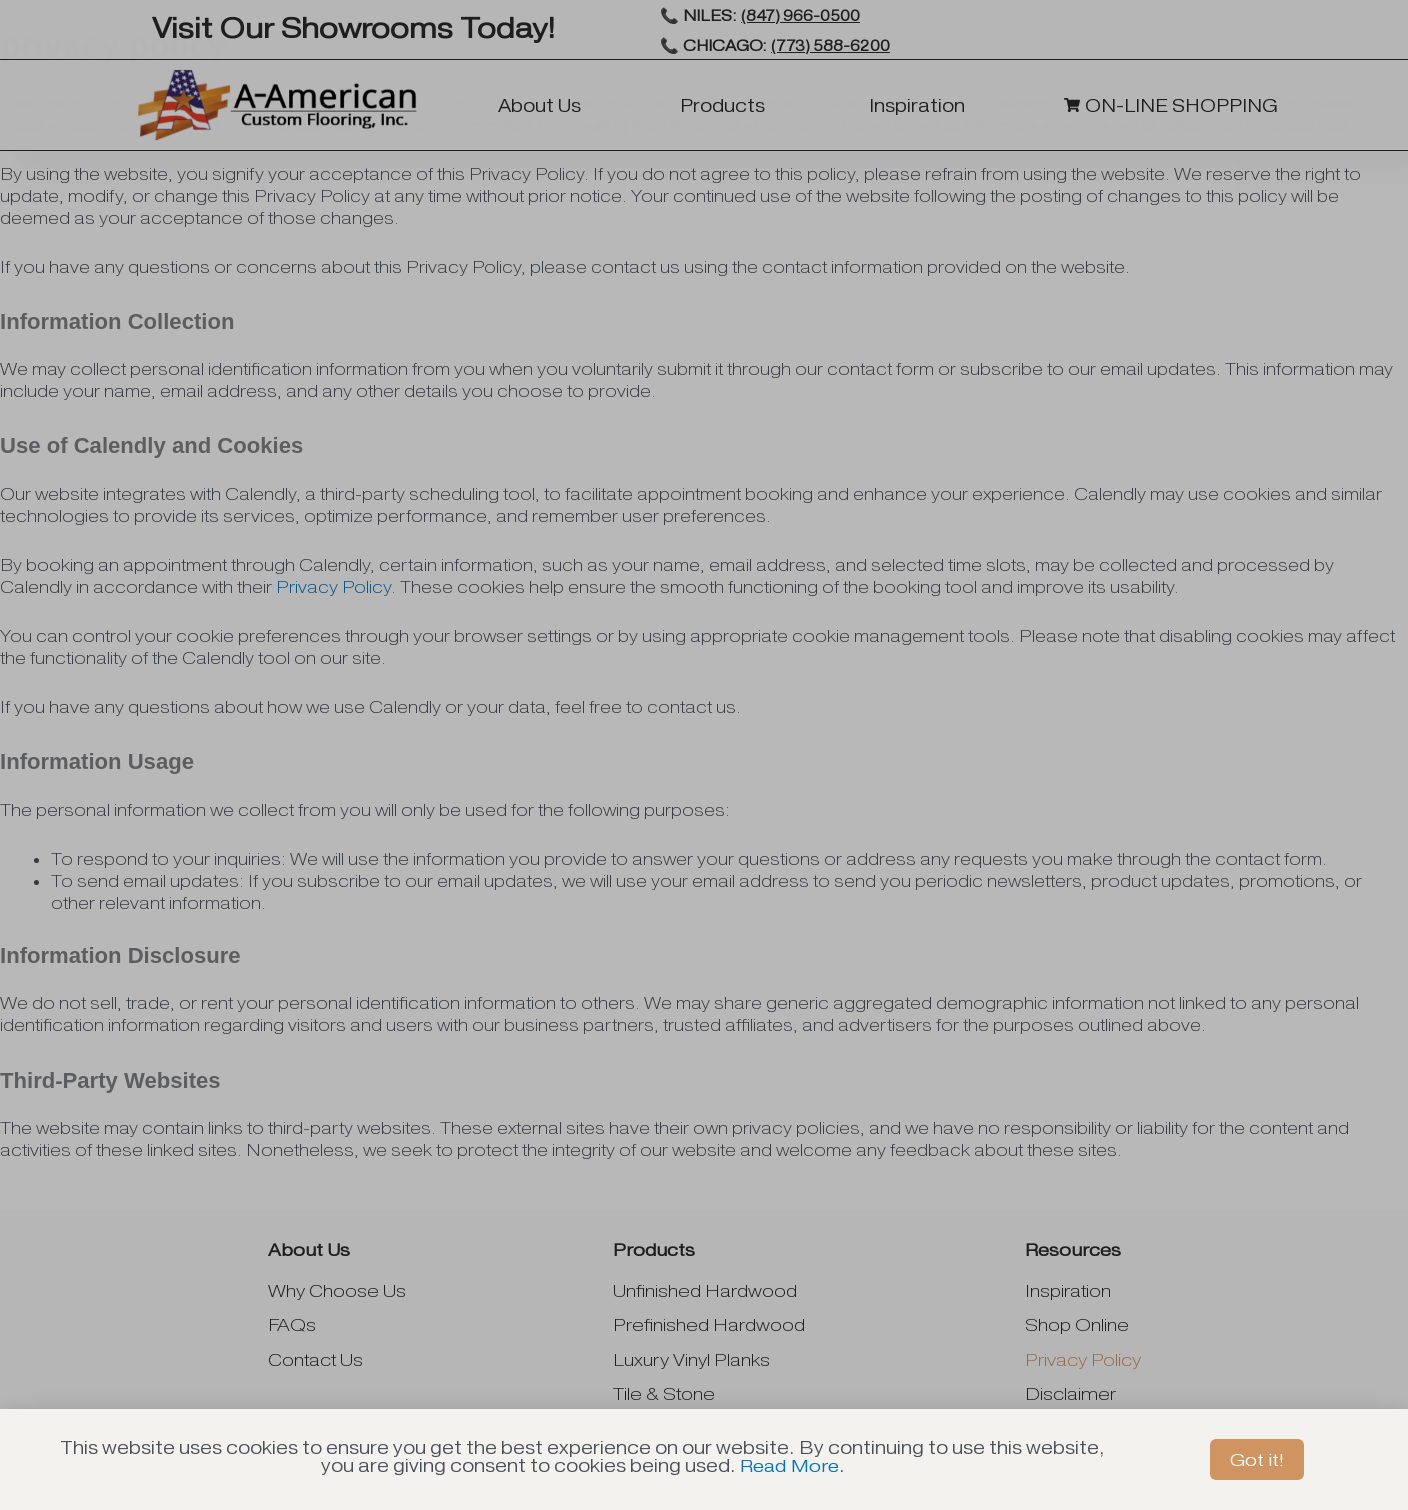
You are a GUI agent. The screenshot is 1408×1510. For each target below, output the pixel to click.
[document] (704, 755)
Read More (789, 1465)
